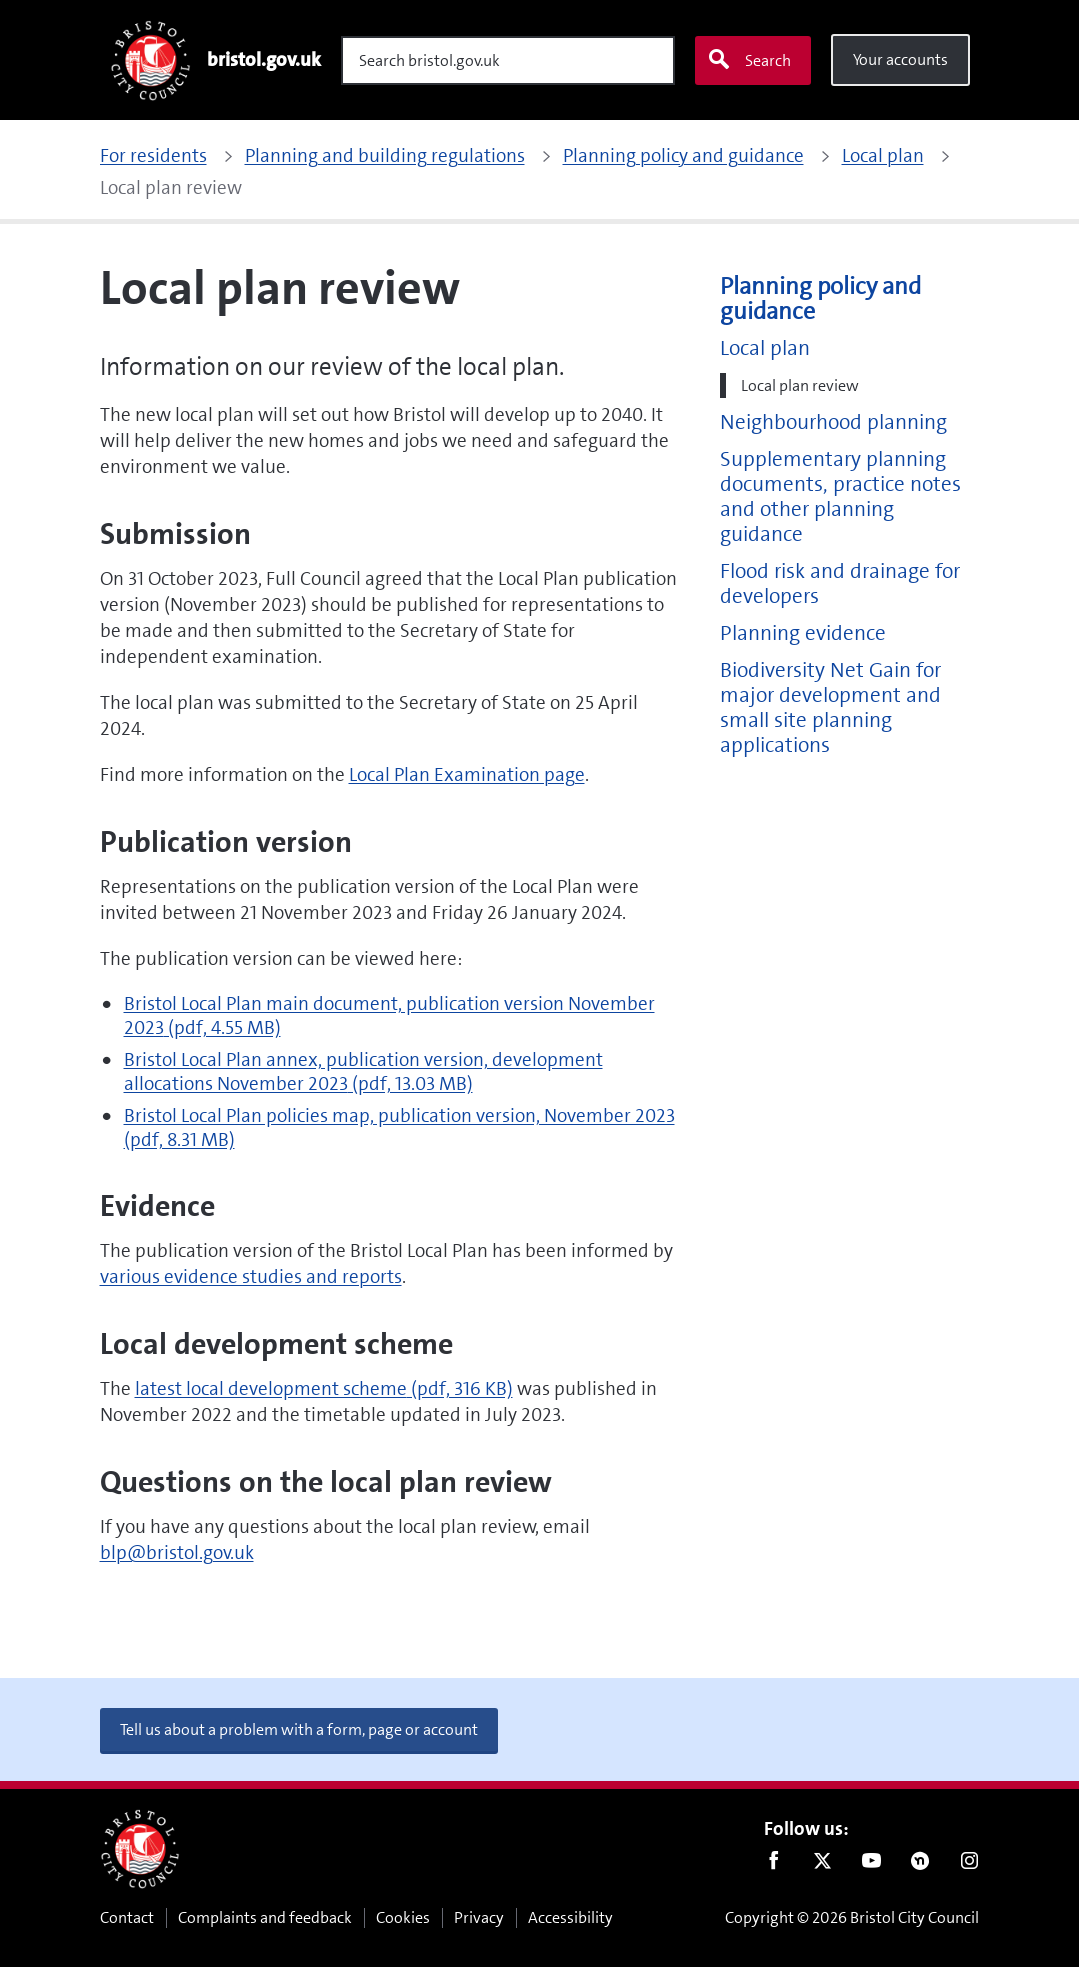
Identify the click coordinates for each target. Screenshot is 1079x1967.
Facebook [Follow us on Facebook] (773, 1865)
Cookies (403, 1917)
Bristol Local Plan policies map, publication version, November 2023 (399, 1127)
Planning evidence (803, 633)
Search (749, 60)
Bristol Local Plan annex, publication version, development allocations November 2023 (363, 1071)
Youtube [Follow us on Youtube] (871, 1865)
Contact (127, 1917)
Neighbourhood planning (833, 422)
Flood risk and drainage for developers (840, 584)
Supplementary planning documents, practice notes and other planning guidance (840, 497)
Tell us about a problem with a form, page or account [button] (299, 1729)
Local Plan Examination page (467, 774)
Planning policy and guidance (820, 299)
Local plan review (800, 385)
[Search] (508, 60)
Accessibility (570, 1917)
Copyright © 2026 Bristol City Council (852, 1917)
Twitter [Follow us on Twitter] (822, 1865)
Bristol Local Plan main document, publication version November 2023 (389, 1015)
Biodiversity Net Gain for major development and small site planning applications (830, 708)
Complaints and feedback (265, 1917)
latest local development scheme (324, 1388)
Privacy (479, 1917)
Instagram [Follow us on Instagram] (969, 1865)
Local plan (765, 348)
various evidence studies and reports (251, 1276)
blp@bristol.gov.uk (177, 1552)
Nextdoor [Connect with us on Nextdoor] (920, 1865)
